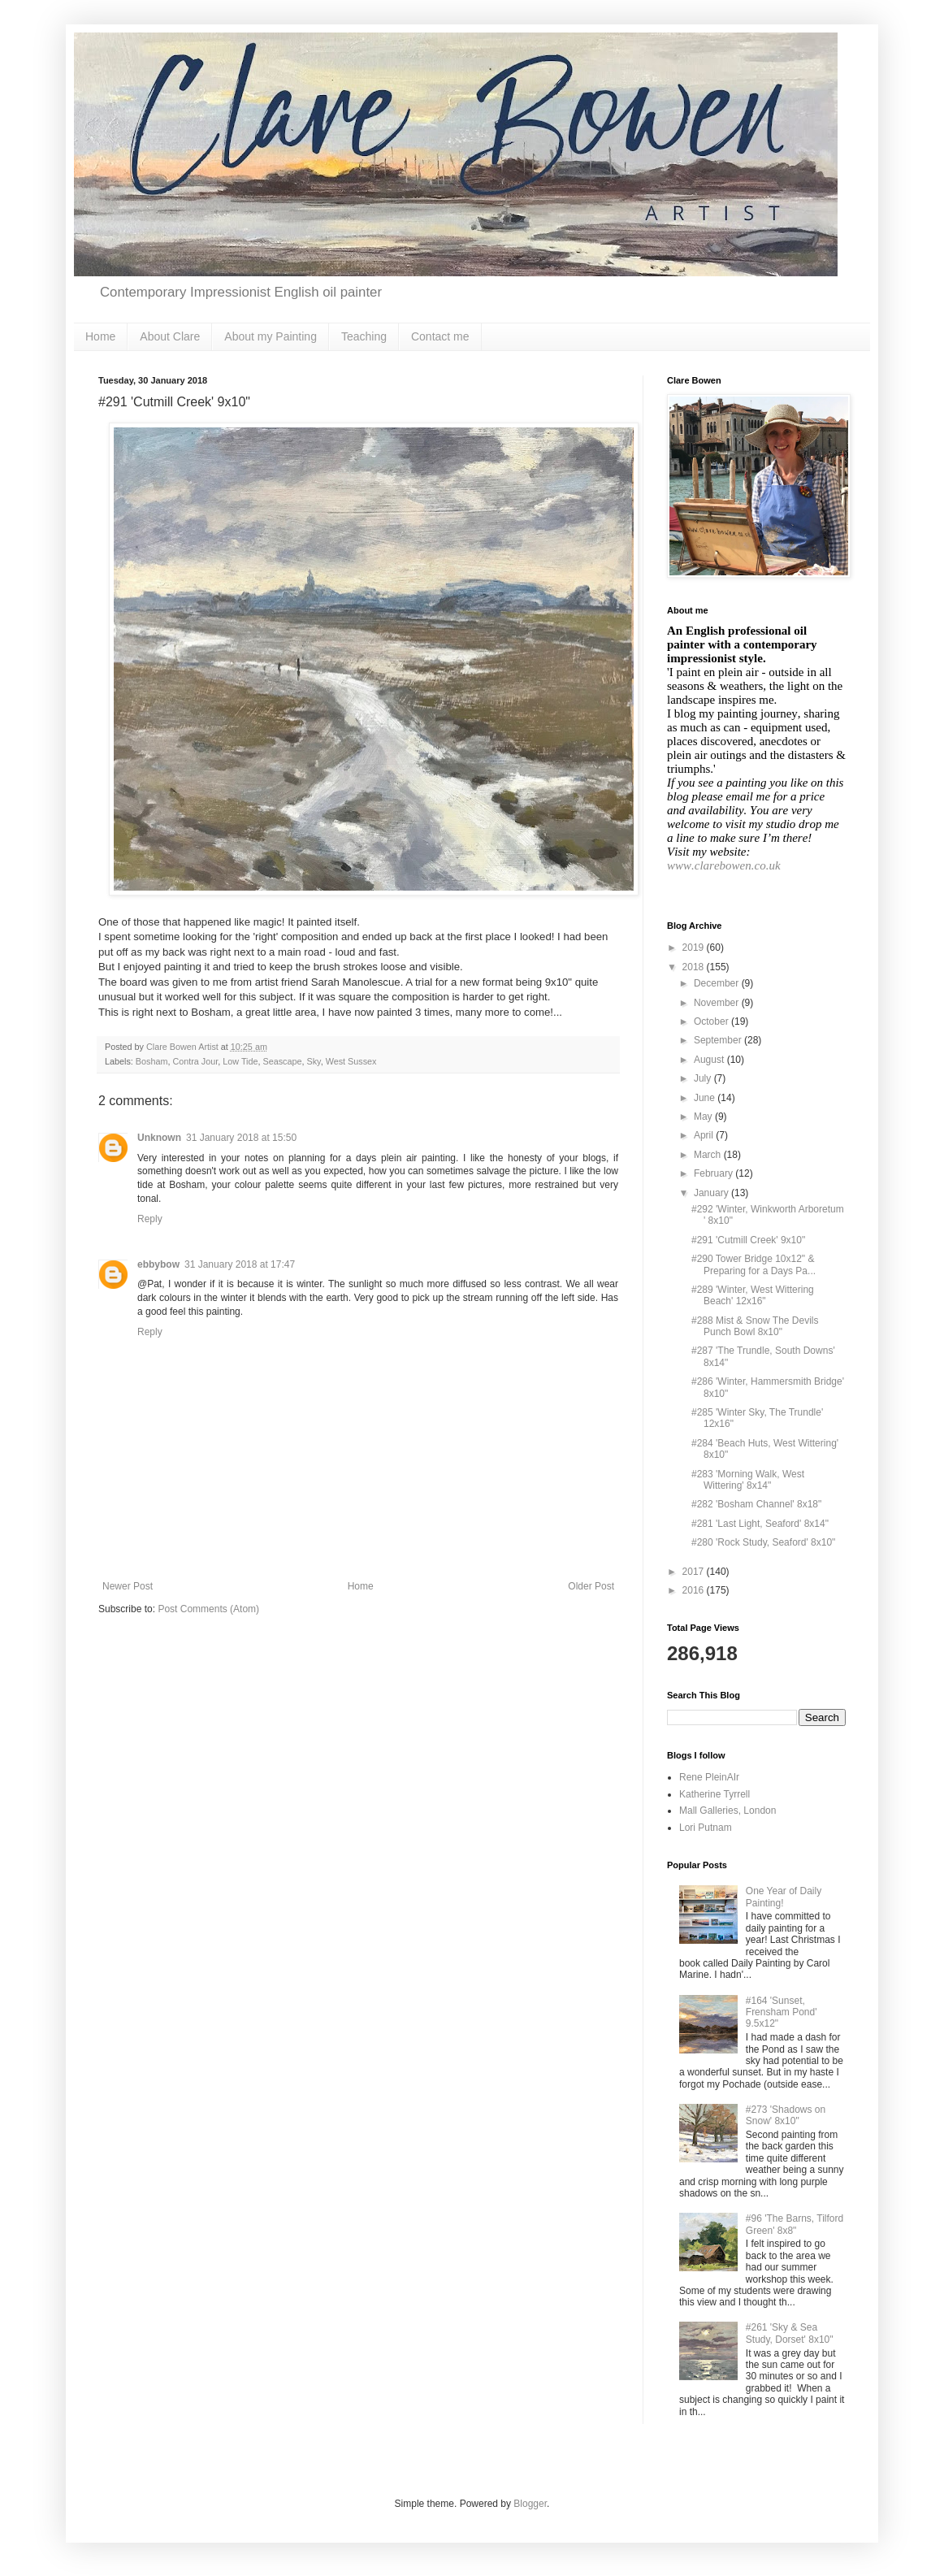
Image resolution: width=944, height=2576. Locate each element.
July (704, 1078)
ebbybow (158, 1264)
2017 (694, 1571)
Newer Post (127, 1586)
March (709, 1154)
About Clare (170, 336)
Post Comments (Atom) (208, 1609)
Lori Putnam (705, 1827)
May (704, 1116)
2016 (694, 1590)
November (718, 1002)
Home (100, 336)
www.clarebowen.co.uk (724, 865)
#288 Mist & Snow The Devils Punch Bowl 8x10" (755, 1326)
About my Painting (270, 336)
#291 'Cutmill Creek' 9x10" (748, 1240)
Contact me (440, 336)
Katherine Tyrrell (714, 1794)
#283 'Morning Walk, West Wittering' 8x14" (747, 1479)
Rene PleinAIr (709, 1777)
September (719, 1040)
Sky (314, 1061)
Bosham (152, 1061)
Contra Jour (195, 1061)
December (718, 983)
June (705, 1098)
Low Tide (240, 1061)
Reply (149, 1219)
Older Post (591, 1586)
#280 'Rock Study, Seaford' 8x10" (763, 1542)
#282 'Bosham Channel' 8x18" (756, 1504)
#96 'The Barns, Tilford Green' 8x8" (794, 2224)
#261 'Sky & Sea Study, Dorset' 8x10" (790, 2333)
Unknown (159, 1137)
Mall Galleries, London (727, 1810)
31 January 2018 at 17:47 (239, 1264)
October (712, 1021)
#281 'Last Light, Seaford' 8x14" (760, 1523)
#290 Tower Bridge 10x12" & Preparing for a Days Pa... (753, 1264)
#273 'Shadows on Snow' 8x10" (785, 2115)
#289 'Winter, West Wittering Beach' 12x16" (752, 1295)
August (710, 1059)
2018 (694, 967)
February (714, 1173)
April (705, 1135)
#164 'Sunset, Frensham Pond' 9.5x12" (781, 2012)
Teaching (364, 336)
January (712, 1193)
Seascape (281, 1061)
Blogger (530, 2503)
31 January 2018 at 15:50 (241, 1137)
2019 (694, 947)
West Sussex (351, 1061)
